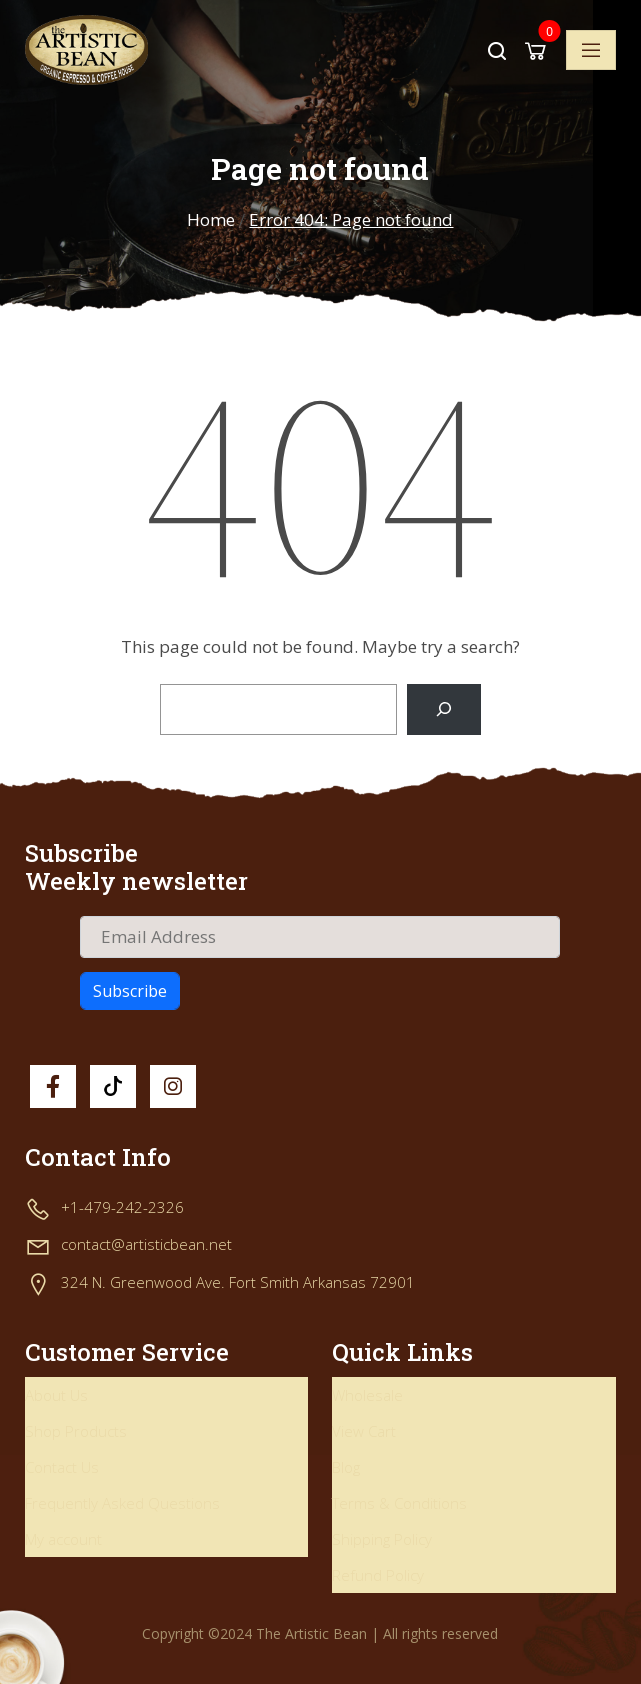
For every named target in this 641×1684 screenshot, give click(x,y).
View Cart (364, 1431)
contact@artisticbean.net (146, 1244)
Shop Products (76, 1431)
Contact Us (62, 1467)
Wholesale (367, 1395)
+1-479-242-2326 (122, 1207)
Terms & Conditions (399, 1503)
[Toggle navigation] (591, 50)
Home (211, 219)
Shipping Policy (382, 1539)
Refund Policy (378, 1575)
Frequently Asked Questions (122, 1503)
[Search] (443, 709)
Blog (346, 1467)
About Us (56, 1395)
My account (63, 1539)
